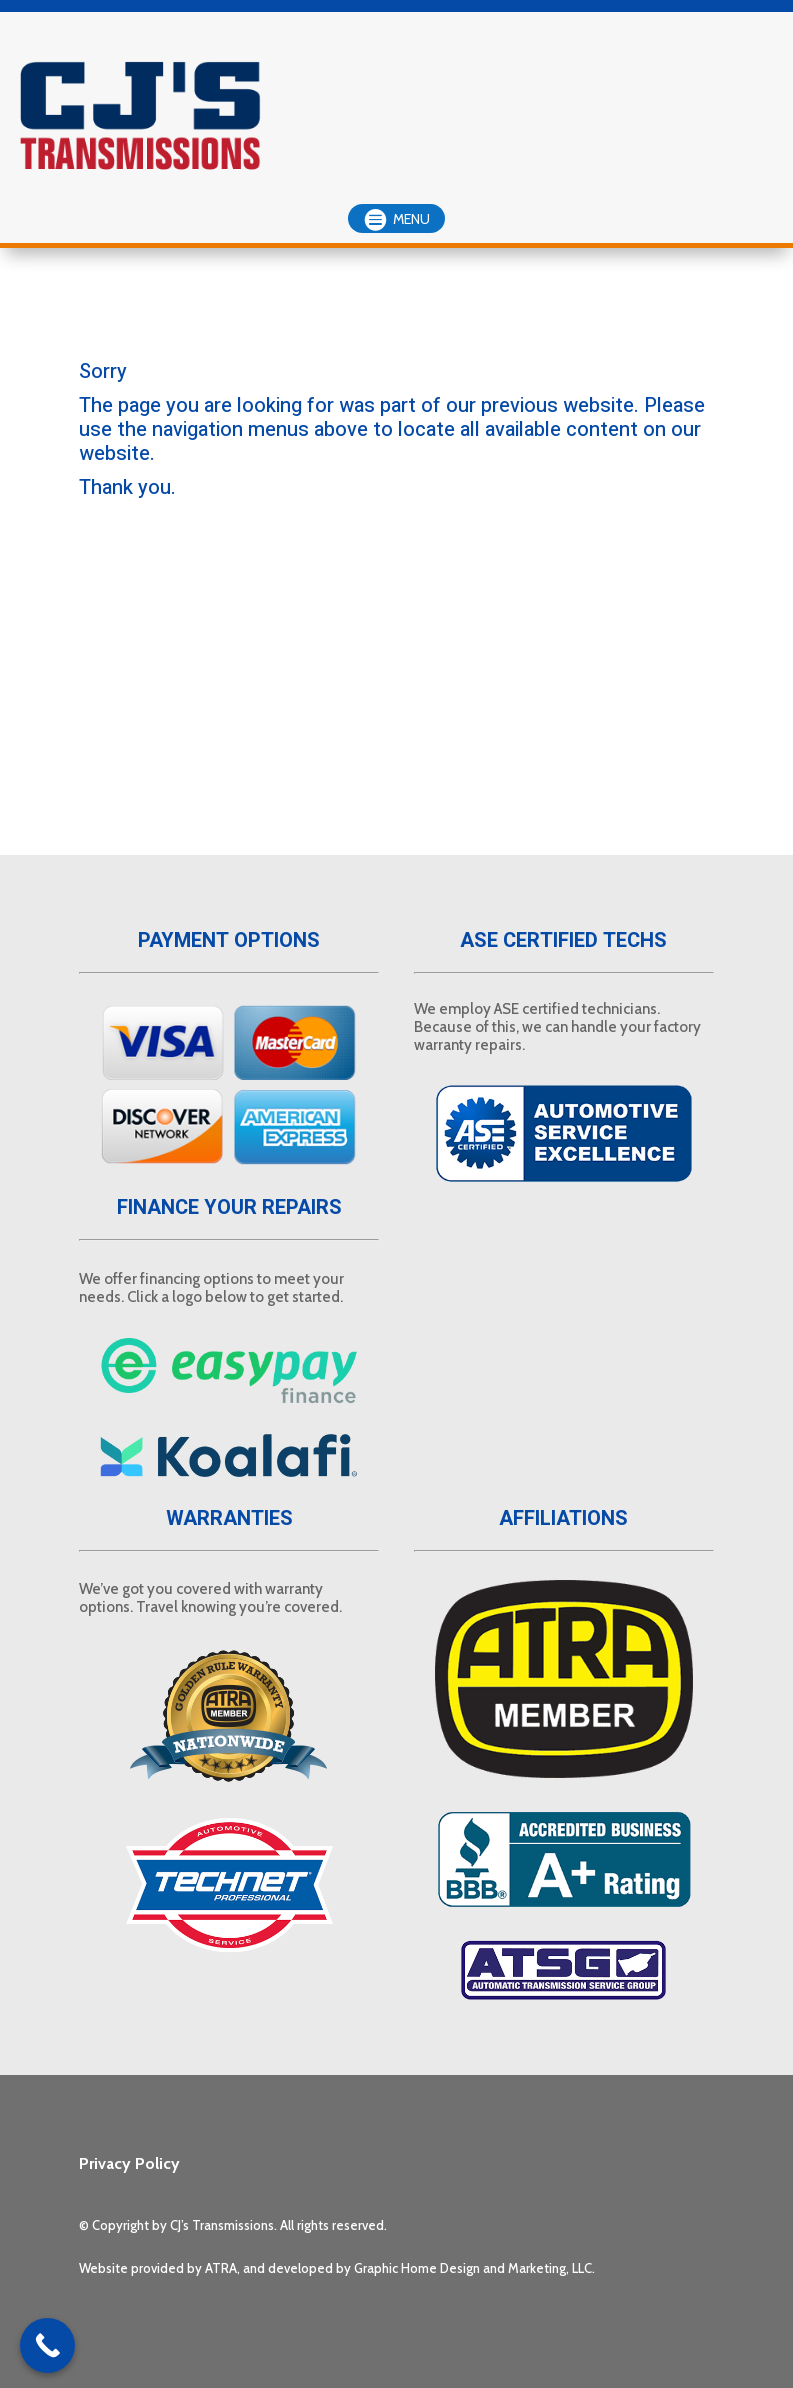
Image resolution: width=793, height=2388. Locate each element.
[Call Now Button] (47, 2345)
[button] (396, 218)
